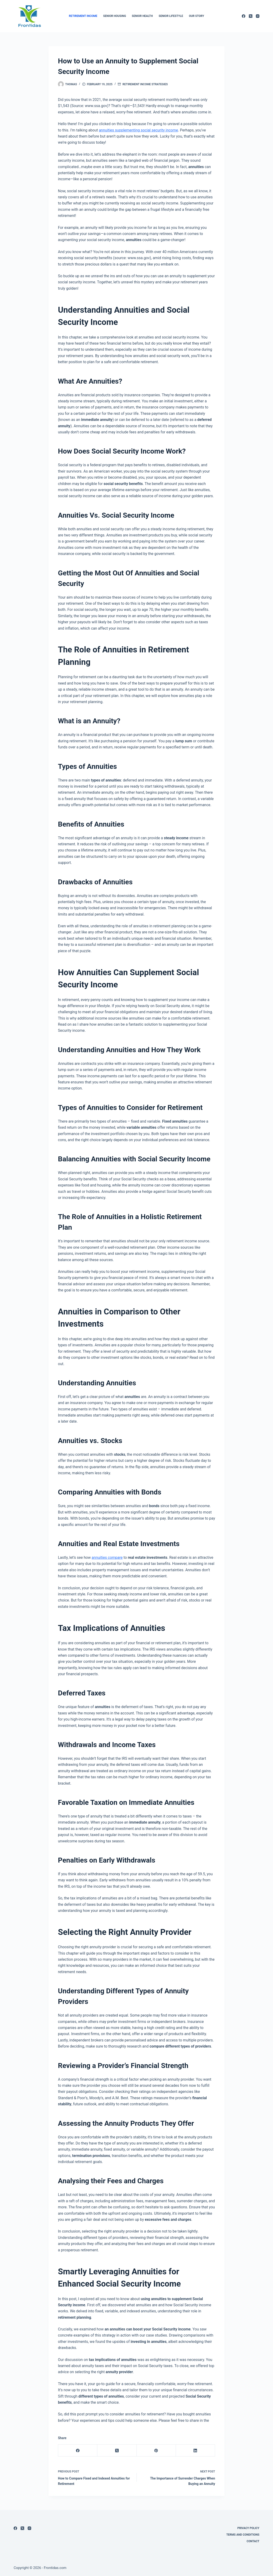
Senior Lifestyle (171, 16)
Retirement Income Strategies (145, 84)
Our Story (196, 16)
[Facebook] (243, 16)
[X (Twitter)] (250, 16)
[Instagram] (257, 16)
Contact (252, 2541)
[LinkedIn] (195, 2451)
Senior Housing (114, 16)
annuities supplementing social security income (138, 130)
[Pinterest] (156, 2451)
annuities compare (107, 1557)
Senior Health (142, 16)
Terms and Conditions (242, 2534)
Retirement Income (83, 16)
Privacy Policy (248, 2528)
